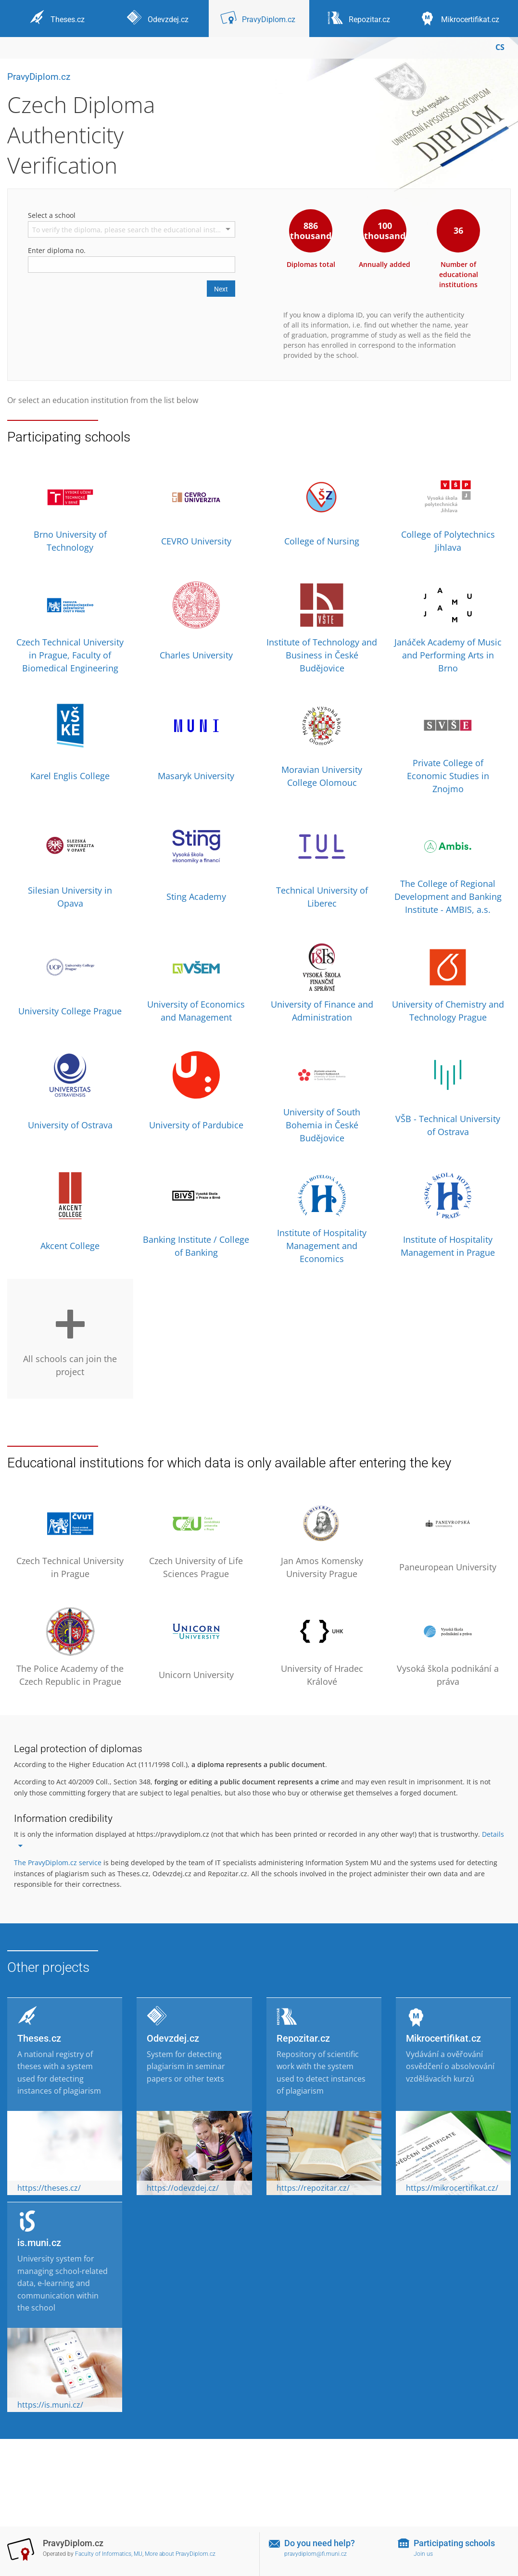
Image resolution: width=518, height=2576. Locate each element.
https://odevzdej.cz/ (183, 2188)
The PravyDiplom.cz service (57, 1862)
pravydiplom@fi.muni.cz (315, 2554)
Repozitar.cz (303, 2038)
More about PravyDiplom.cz (180, 2554)
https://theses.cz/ (49, 2188)
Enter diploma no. (57, 250)
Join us (423, 2554)
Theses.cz (39, 2038)
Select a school (52, 215)
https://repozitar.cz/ (313, 2188)
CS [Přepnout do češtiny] (500, 47)
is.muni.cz (39, 2242)
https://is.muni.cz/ (50, 2404)
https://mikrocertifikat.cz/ (452, 2188)
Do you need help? (319, 2543)
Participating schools (454, 2543)
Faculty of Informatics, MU (108, 2554)
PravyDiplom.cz (38, 76)
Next (221, 289)
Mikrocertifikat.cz (443, 2038)
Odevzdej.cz (173, 2038)
